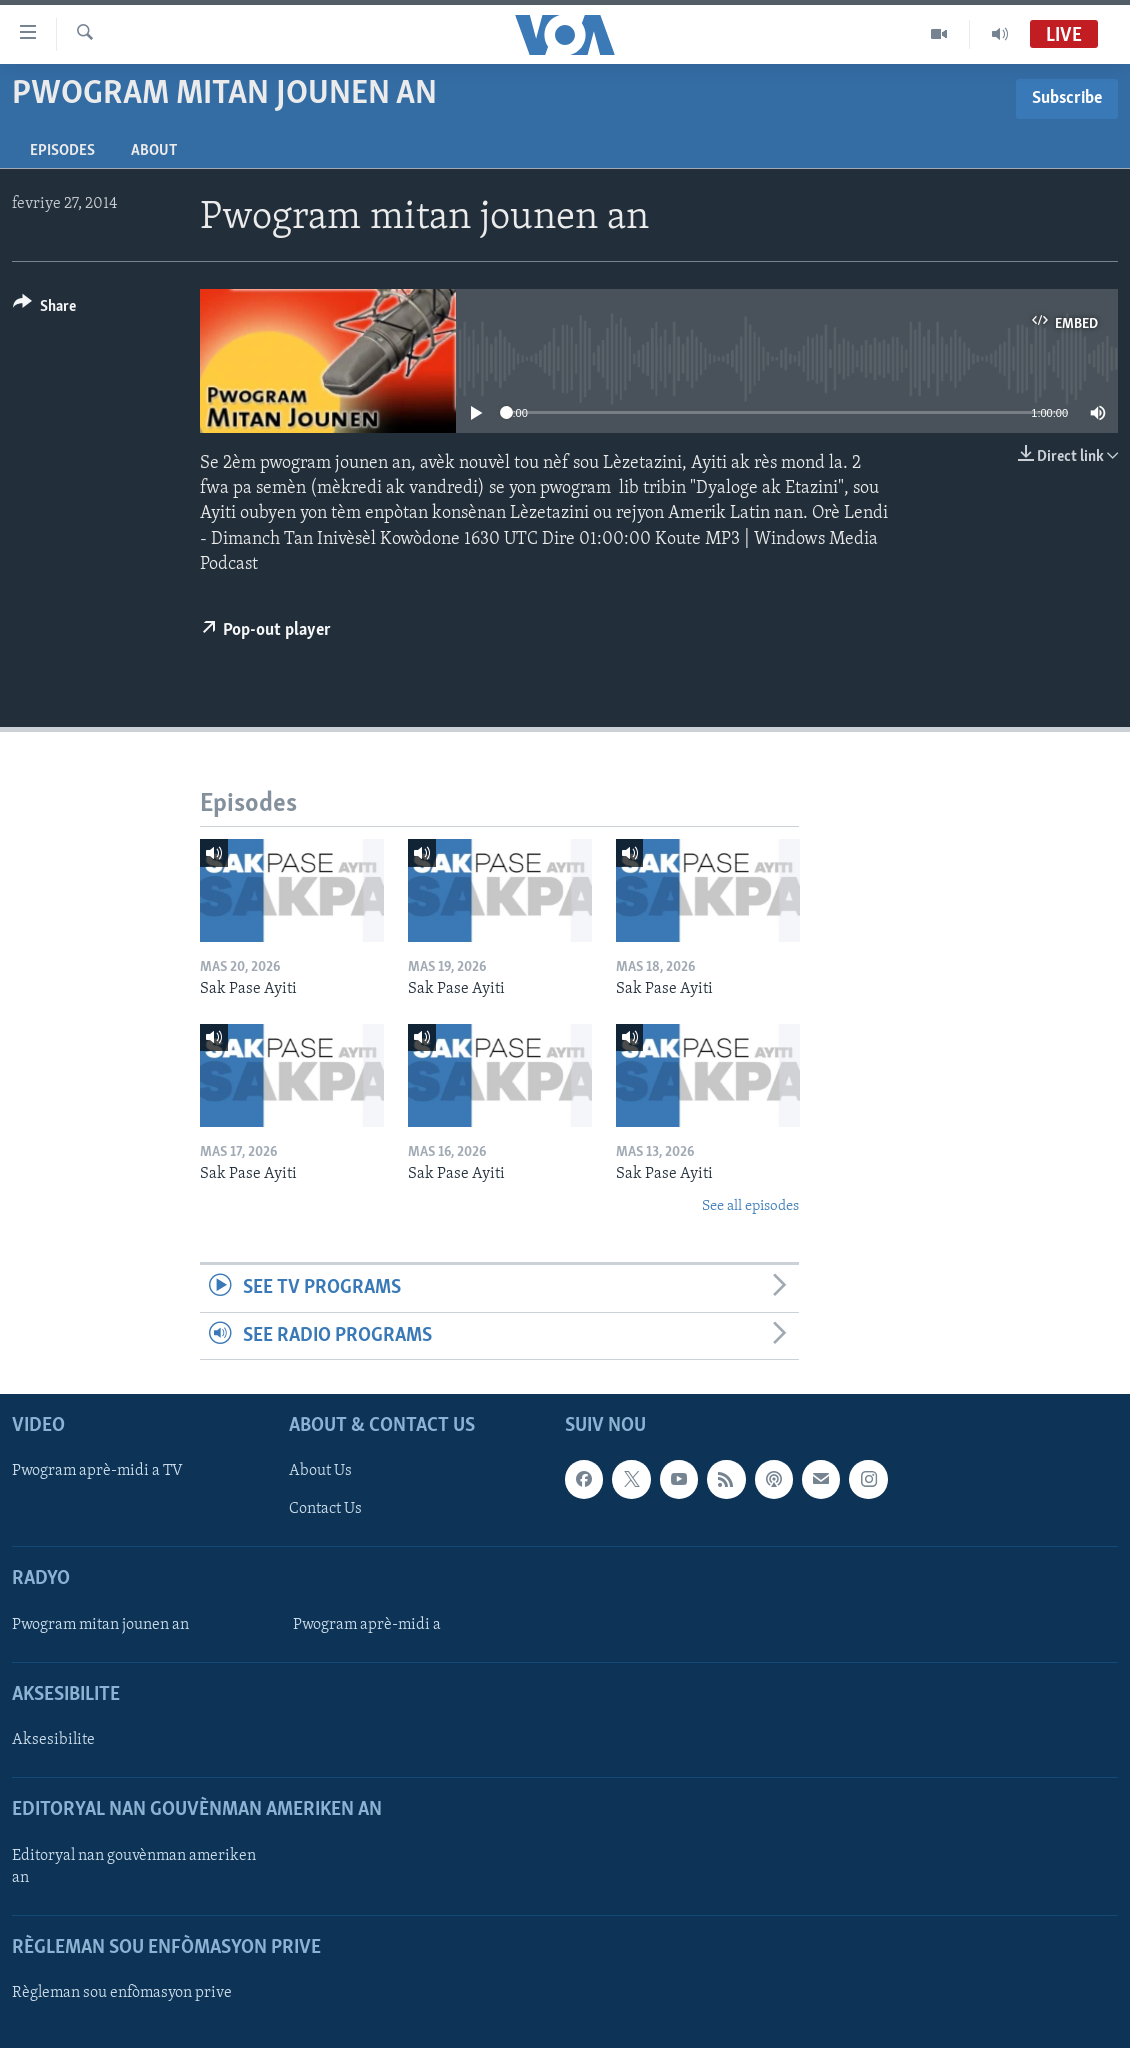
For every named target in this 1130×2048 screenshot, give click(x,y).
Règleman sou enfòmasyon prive (122, 1993)
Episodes (62, 151)
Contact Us (325, 1509)
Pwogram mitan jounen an (100, 1625)
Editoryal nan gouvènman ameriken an (134, 1866)
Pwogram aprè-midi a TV (97, 1471)
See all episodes (750, 1206)
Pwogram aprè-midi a (367, 1625)
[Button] (44, 309)
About (154, 151)
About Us (320, 1471)
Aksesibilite (53, 1740)
